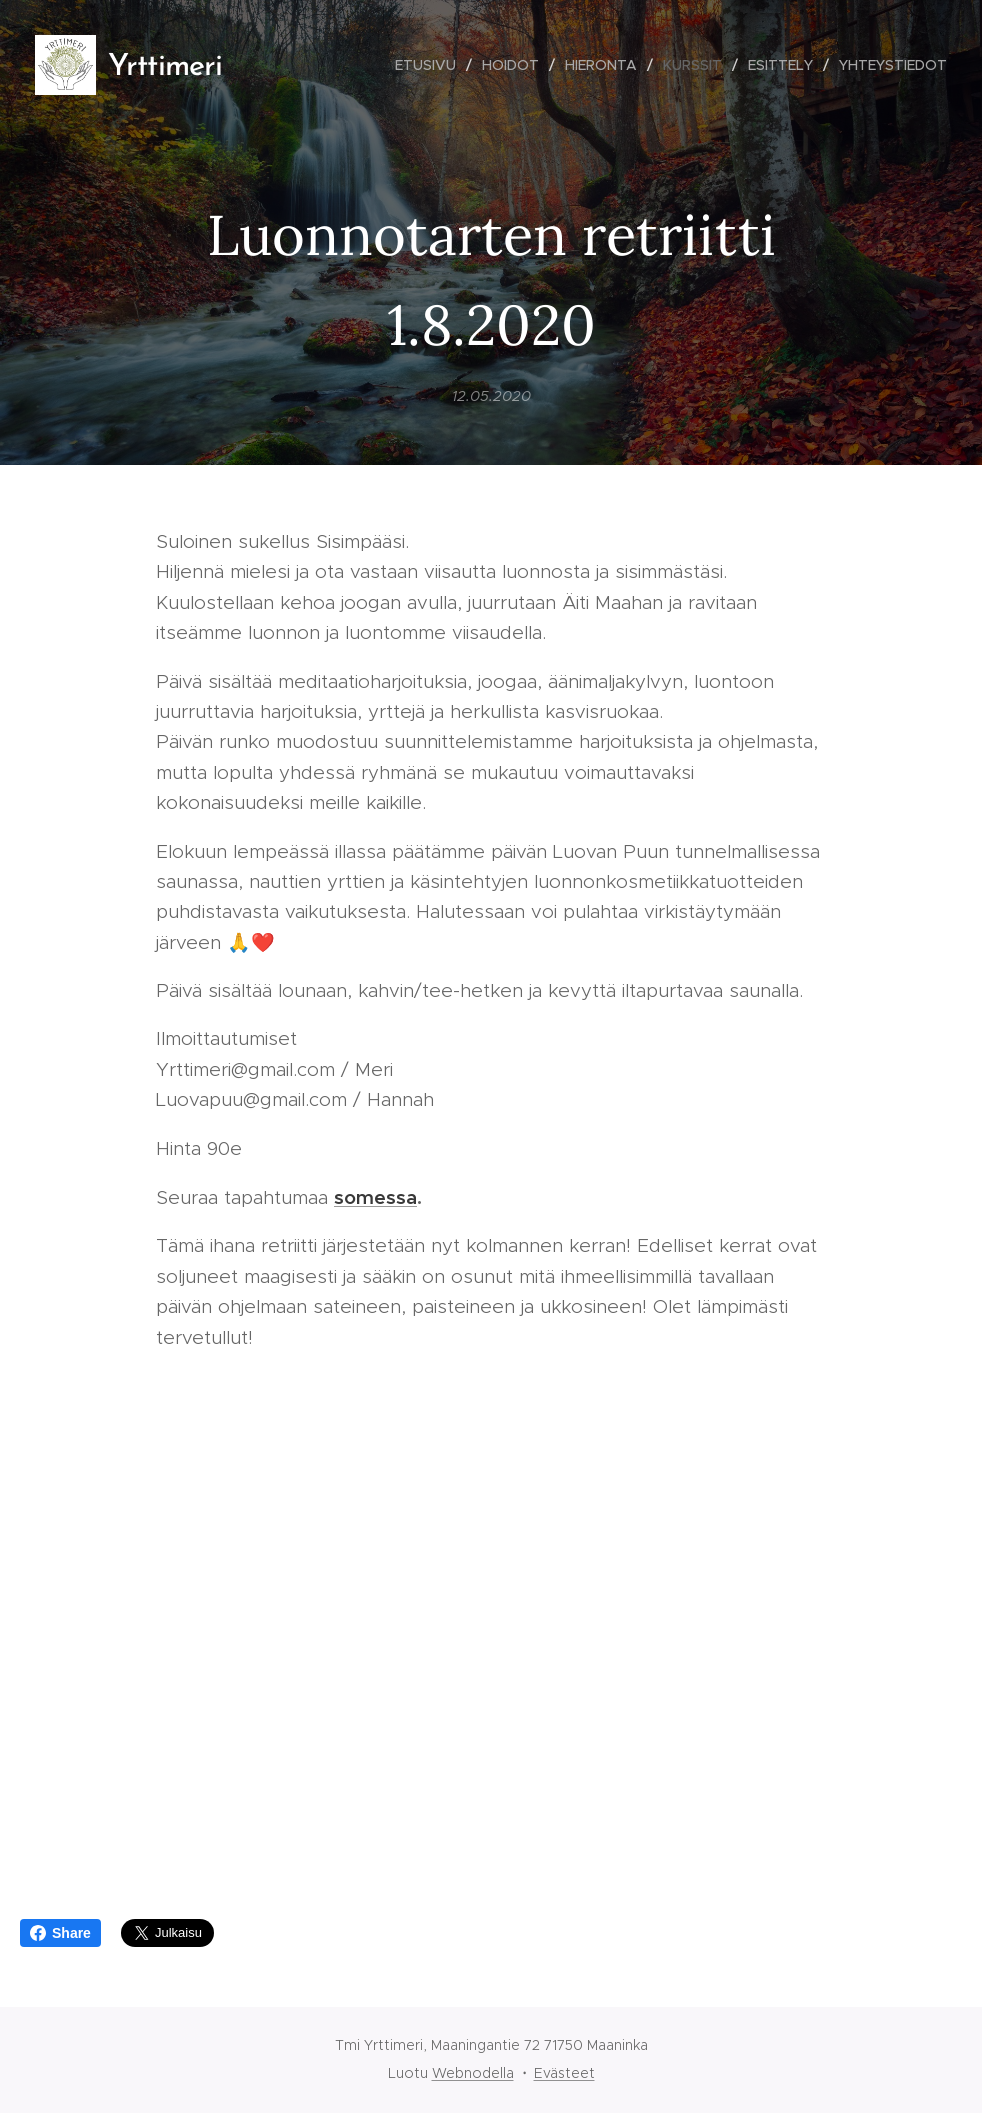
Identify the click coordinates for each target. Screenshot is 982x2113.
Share (60, 1933)
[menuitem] (431, 65)
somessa (375, 1197)
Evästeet (564, 2073)
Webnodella (473, 2073)
